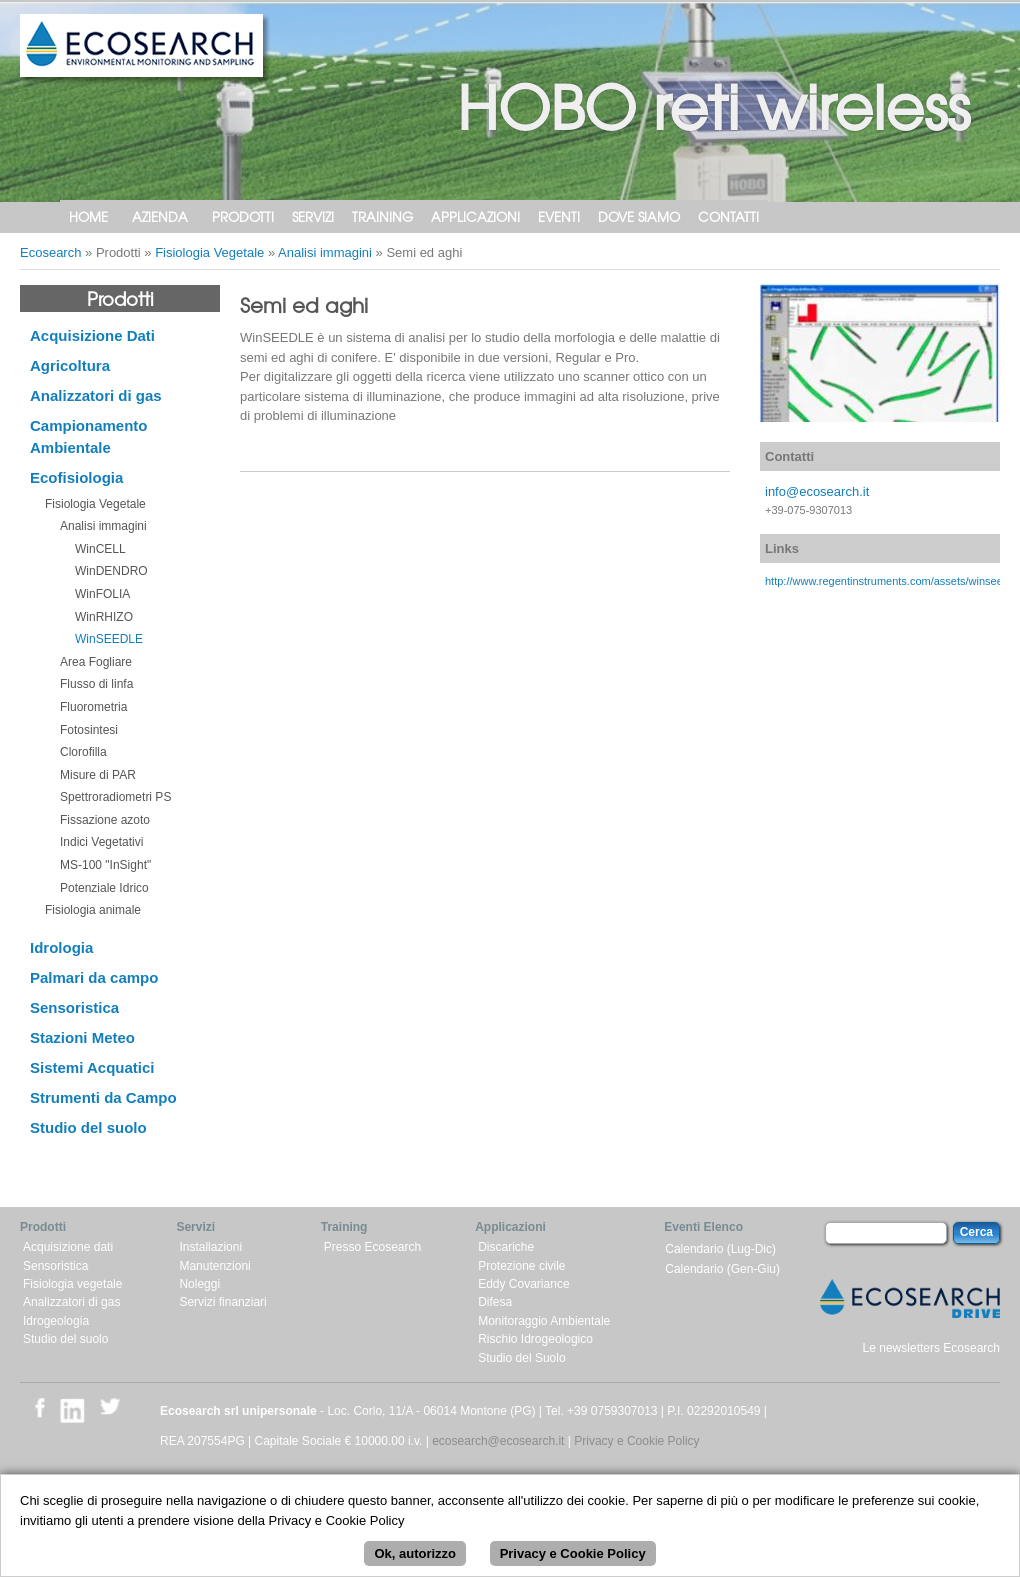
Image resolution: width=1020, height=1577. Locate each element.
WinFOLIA (102, 594)
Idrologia (61, 947)
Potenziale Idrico (104, 888)
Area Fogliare (96, 662)
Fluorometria (93, 707)
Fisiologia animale (93, 910)
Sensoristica (74, 1007)
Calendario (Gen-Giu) (722, 1269)
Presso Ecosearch (372, 1247)
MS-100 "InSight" (105, 865)
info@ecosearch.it (817, 491)
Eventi (559, 216)
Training (382, 216)
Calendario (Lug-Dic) (720, 1249)
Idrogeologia (56, 1321)
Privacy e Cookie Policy (636, 1441)
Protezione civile (521, 1266)
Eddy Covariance (523, 1284)
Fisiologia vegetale (72, 1284)
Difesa (495, 1302)
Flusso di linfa (96, 684)
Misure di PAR (98, 775)
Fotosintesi (89, 730)
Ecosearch (50, 252)
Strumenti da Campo (103, 1097)
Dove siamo (639, 216)
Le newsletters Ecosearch (931, 1348)
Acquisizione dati (68, 1247)
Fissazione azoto (105, 820)
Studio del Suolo (521, 1358)
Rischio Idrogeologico (535, 1339)
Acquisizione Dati (92, 335)
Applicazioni (475, 216)
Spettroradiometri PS (115, 797)
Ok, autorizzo (415, 1563)
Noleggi (199, 1284)
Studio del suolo (88, 1127)
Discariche (506, 1247)
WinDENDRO (111, 571)
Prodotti (243, 216)
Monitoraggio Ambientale (544, 1321)
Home (88, 216)
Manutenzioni (214, 1266)
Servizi (313, 216)
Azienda (160, 216)
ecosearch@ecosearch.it (498, 1441)
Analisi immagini (325, 252)
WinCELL (100, 549)
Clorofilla (83, 752)
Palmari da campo (94, 977)
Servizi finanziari (222, 1302)
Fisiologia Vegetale (209, 252)
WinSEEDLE (109, 639)
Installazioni (210, 1247)
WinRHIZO (104, 617)
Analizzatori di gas (96, 395)
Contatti (728, 216)
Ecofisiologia (76, 477)
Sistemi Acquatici (92, 1067)
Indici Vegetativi (101, 842)
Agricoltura (70, 365)
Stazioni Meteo (82, 1037)
